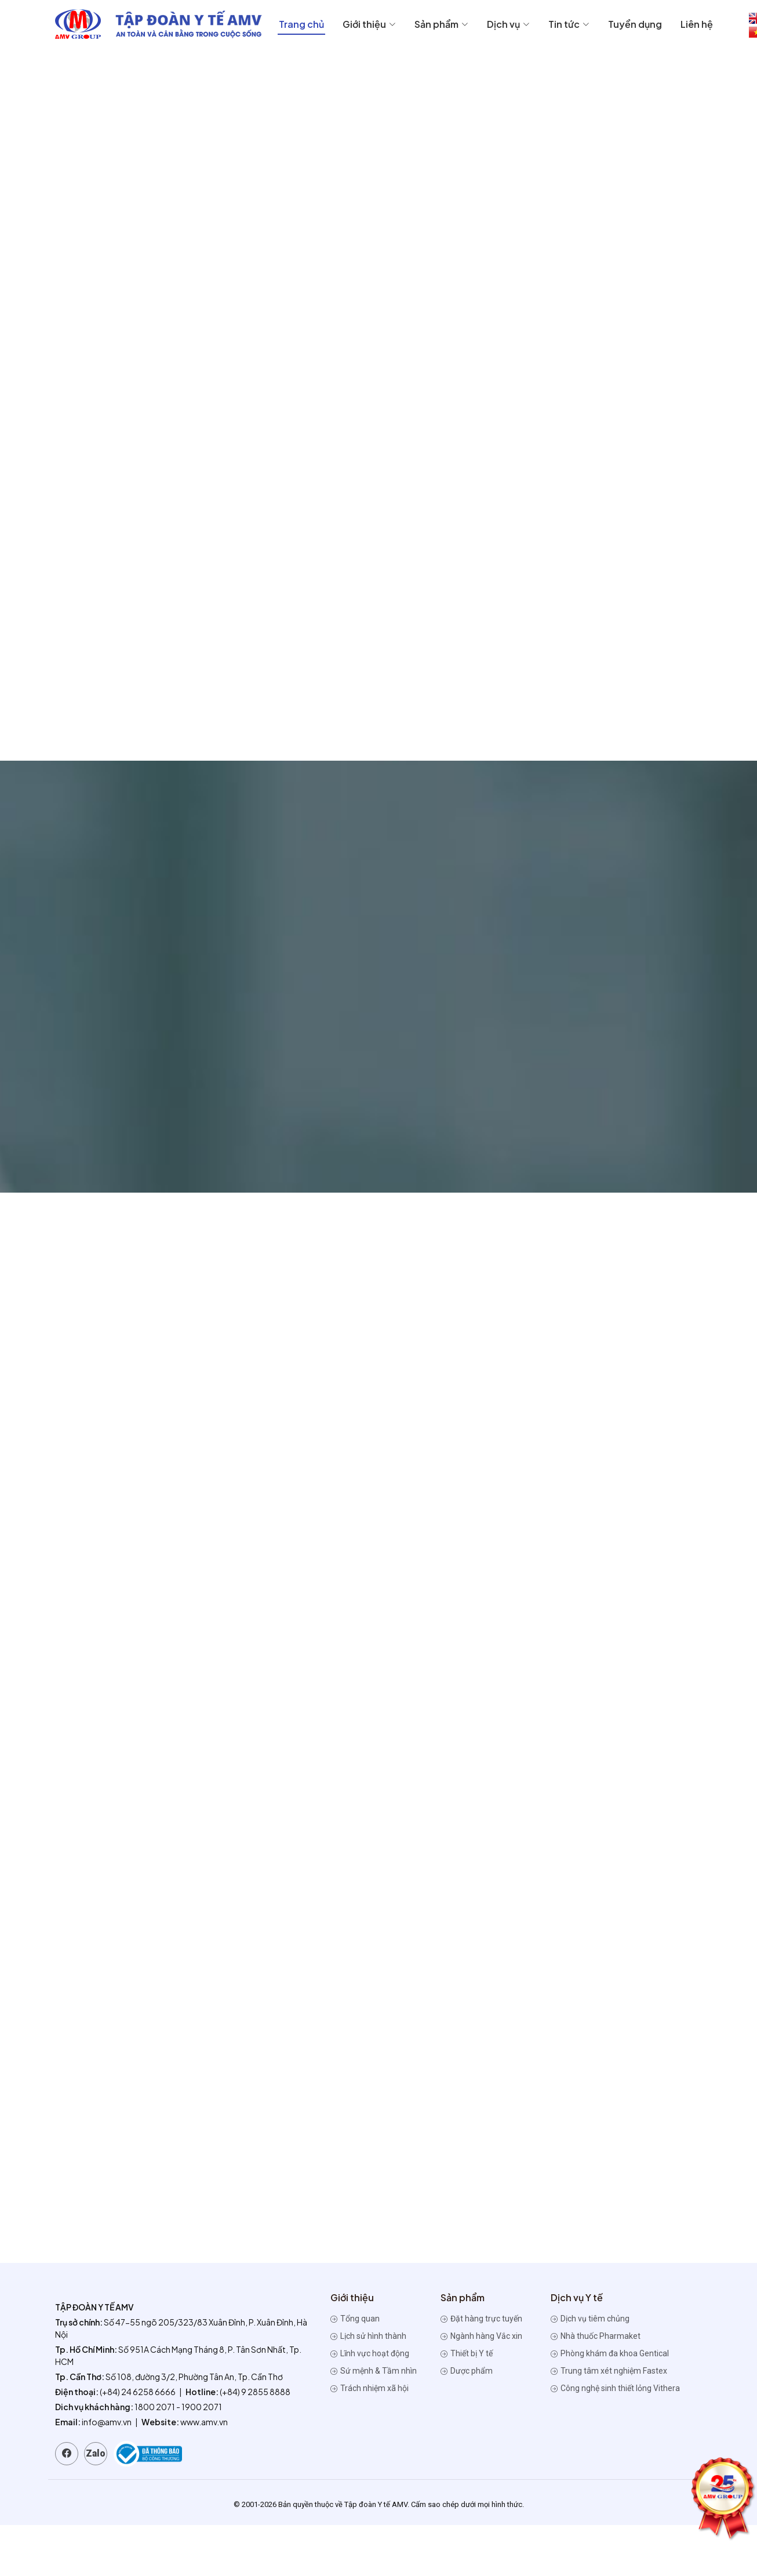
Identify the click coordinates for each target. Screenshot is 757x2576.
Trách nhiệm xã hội (369, 2388)
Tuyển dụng (635, 24)
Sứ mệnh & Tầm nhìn (373, 2371)
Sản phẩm (441, 24)
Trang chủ (301, 24)
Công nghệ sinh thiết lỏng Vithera (615, 2388)
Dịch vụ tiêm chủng (590, 2319)
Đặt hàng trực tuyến (481, 2319)
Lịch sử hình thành (368, 2336)
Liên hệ (696, 24)
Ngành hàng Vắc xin (481, 2336)
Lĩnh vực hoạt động (369, 2353)
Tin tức (568, 24)
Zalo (95, 2453)
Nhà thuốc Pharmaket (595, 2336)
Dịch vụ (508, 24)
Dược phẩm (467, 2371)
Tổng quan (355, 2319)
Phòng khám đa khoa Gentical (610, 2353)
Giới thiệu (369, 24)
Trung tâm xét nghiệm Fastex (609, 2371)
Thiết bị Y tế (467, 2353)
